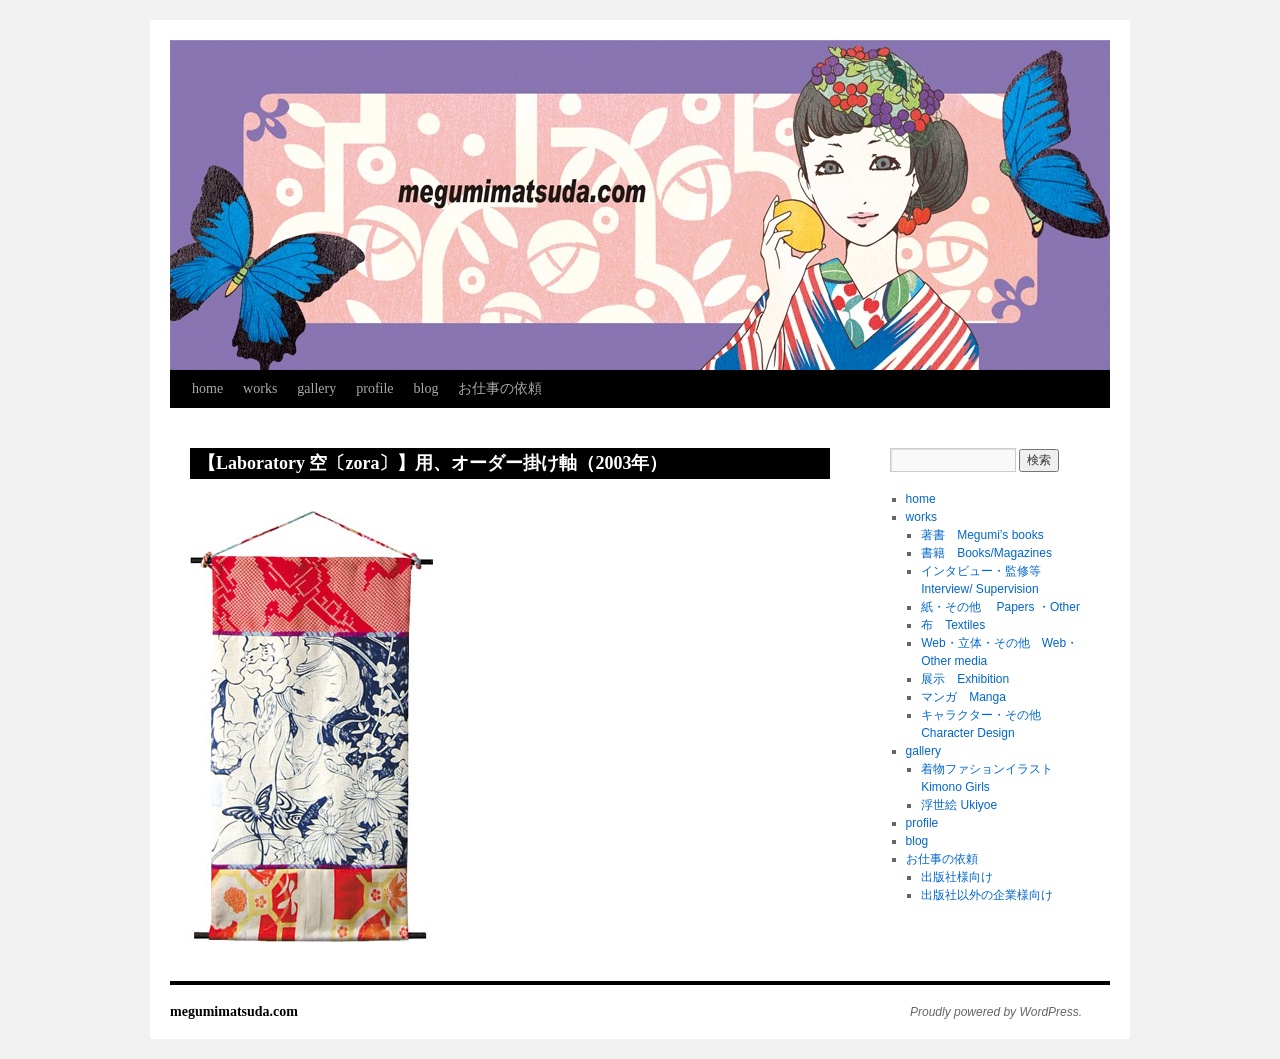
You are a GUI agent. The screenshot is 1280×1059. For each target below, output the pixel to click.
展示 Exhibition (965, 679)
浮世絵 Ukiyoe (959, 805)
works (260, 388)
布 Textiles (953, 625)
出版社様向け (957, 877)
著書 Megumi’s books (982, 535)
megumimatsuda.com (234, 1011)
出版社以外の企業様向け (987, 895)
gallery (316, 388)
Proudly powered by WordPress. (996, 1012)
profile (374, 388)
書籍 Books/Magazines (986, 553)
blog (426, 388)
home (207, 388)
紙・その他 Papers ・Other (1000, 607)
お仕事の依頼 (500, 388)
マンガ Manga (963, 697)
